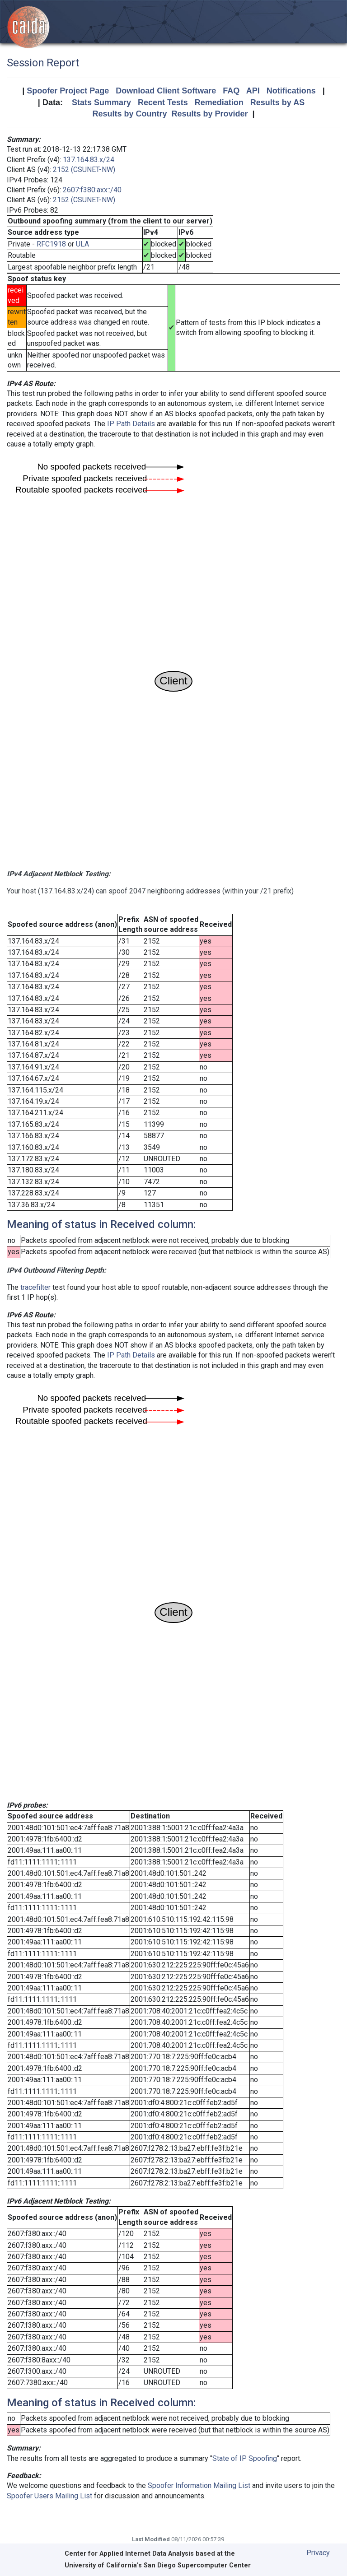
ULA (82, 244)
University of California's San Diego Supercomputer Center (158, 2565)
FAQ (231, 90)
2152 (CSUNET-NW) (84, 169)
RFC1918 (51, 244)
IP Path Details (131, 423)
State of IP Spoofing (244, 2458)
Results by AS (277, 102)
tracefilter (35, 1287)
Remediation (219, 102)
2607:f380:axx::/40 (92, 190)
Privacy (318, 2552)
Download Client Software (166, 90)
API (253, 90)
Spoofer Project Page (68, 90)
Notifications (291, 90)
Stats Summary (101, 102)
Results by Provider (209, 113)
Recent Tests (163, 102)
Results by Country (129, 113)
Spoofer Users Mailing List (49, 2496)
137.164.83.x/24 (88, 159)
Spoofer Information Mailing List (199, 2485)
